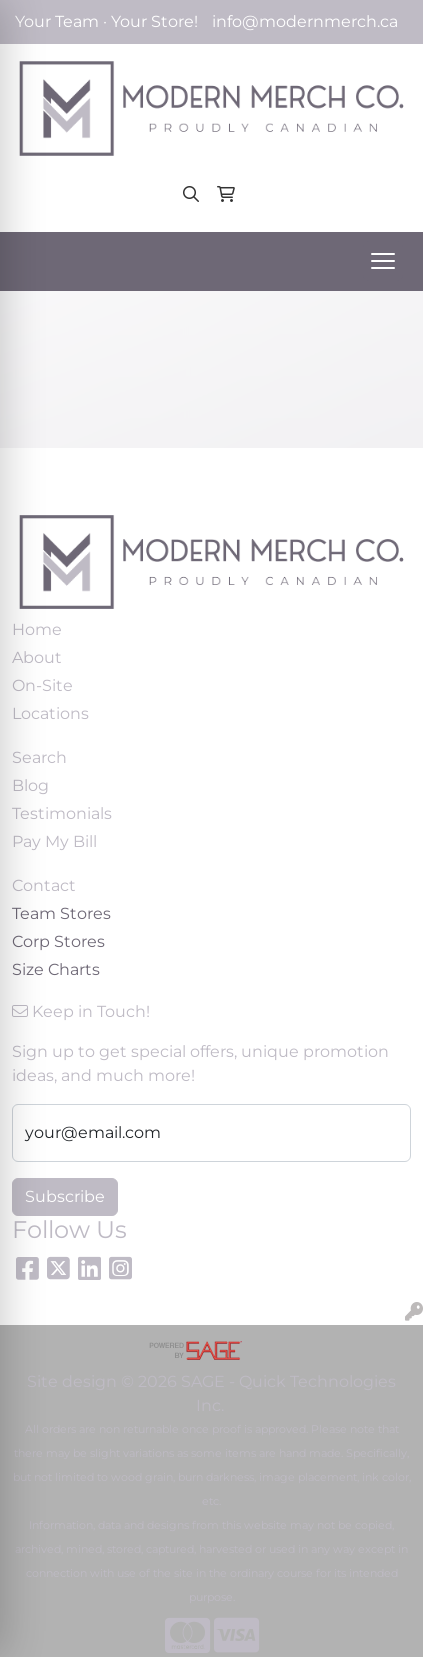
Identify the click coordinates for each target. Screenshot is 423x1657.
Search (39, 757)
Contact (44, 885)
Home (37, 629)
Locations (50, 713)
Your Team (57, 21)
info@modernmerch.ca (305, 21)
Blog (30, 785)
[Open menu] (383, 261)
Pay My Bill (54, 841)
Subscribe (65, 1196)
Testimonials (62, 813)
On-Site (42, 685)
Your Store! (154, 21)
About (37, 657)
